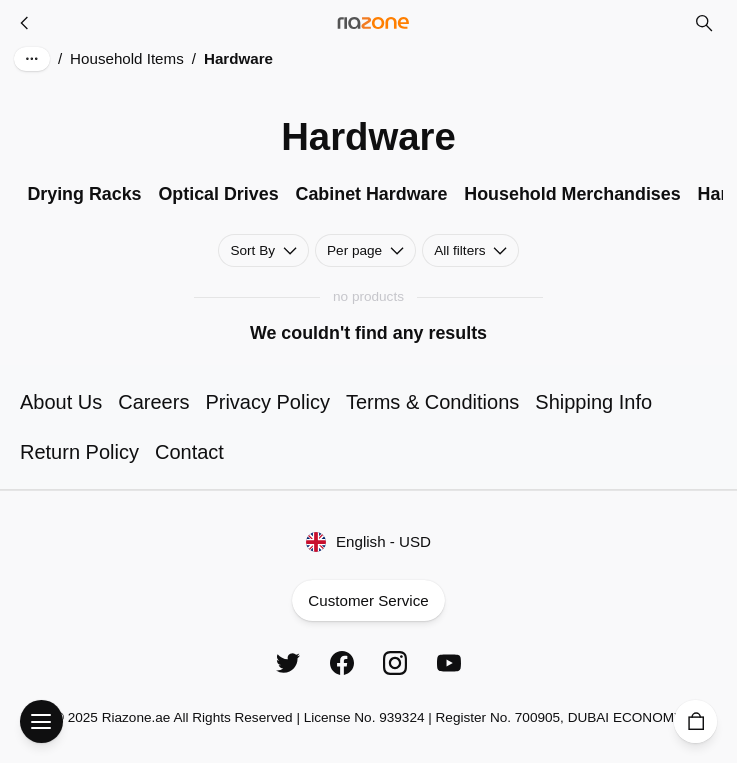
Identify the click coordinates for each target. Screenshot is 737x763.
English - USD (368, 542)
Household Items (127, 58)
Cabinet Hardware (372, 194)
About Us (61, 402)
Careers (153, 402)
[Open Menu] (41, 721)
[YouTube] (449, 663)
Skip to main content (93, 37)
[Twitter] (288, 663)
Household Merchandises (572, 194)
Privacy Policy (267, 402)
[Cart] (695, 721)
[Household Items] (25, 23)
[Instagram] (395, 663)
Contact (189, 452)
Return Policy (79, 452)
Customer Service (368, 600)
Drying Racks (84, 194)
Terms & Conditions (432, 402)
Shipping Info (593, 402)
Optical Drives (218, 194)
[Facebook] (342, 663)
